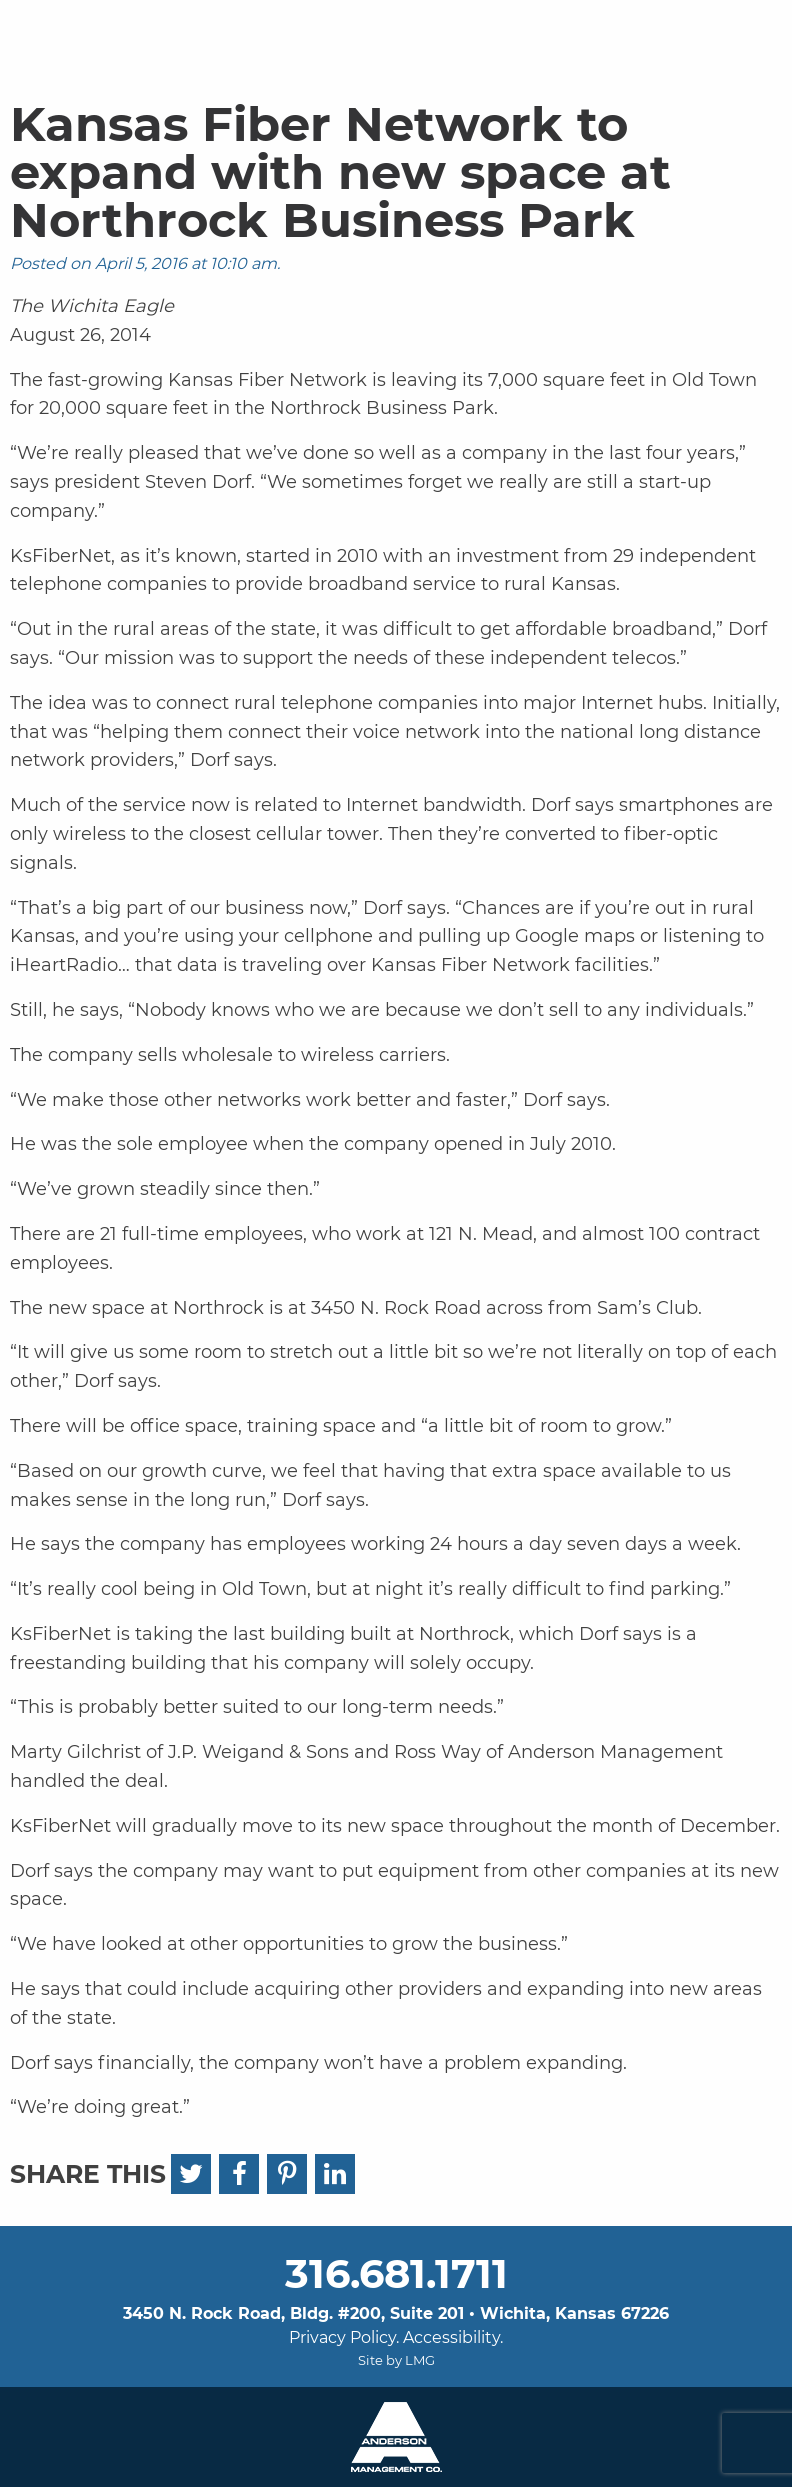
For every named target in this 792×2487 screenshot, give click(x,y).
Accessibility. (453, 2337)
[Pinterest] (287, 2174)
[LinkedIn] (335, 2174)
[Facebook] (239, 2174)
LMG (420, 2360)
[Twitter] (191, 2174)
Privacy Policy (342, 2337)
